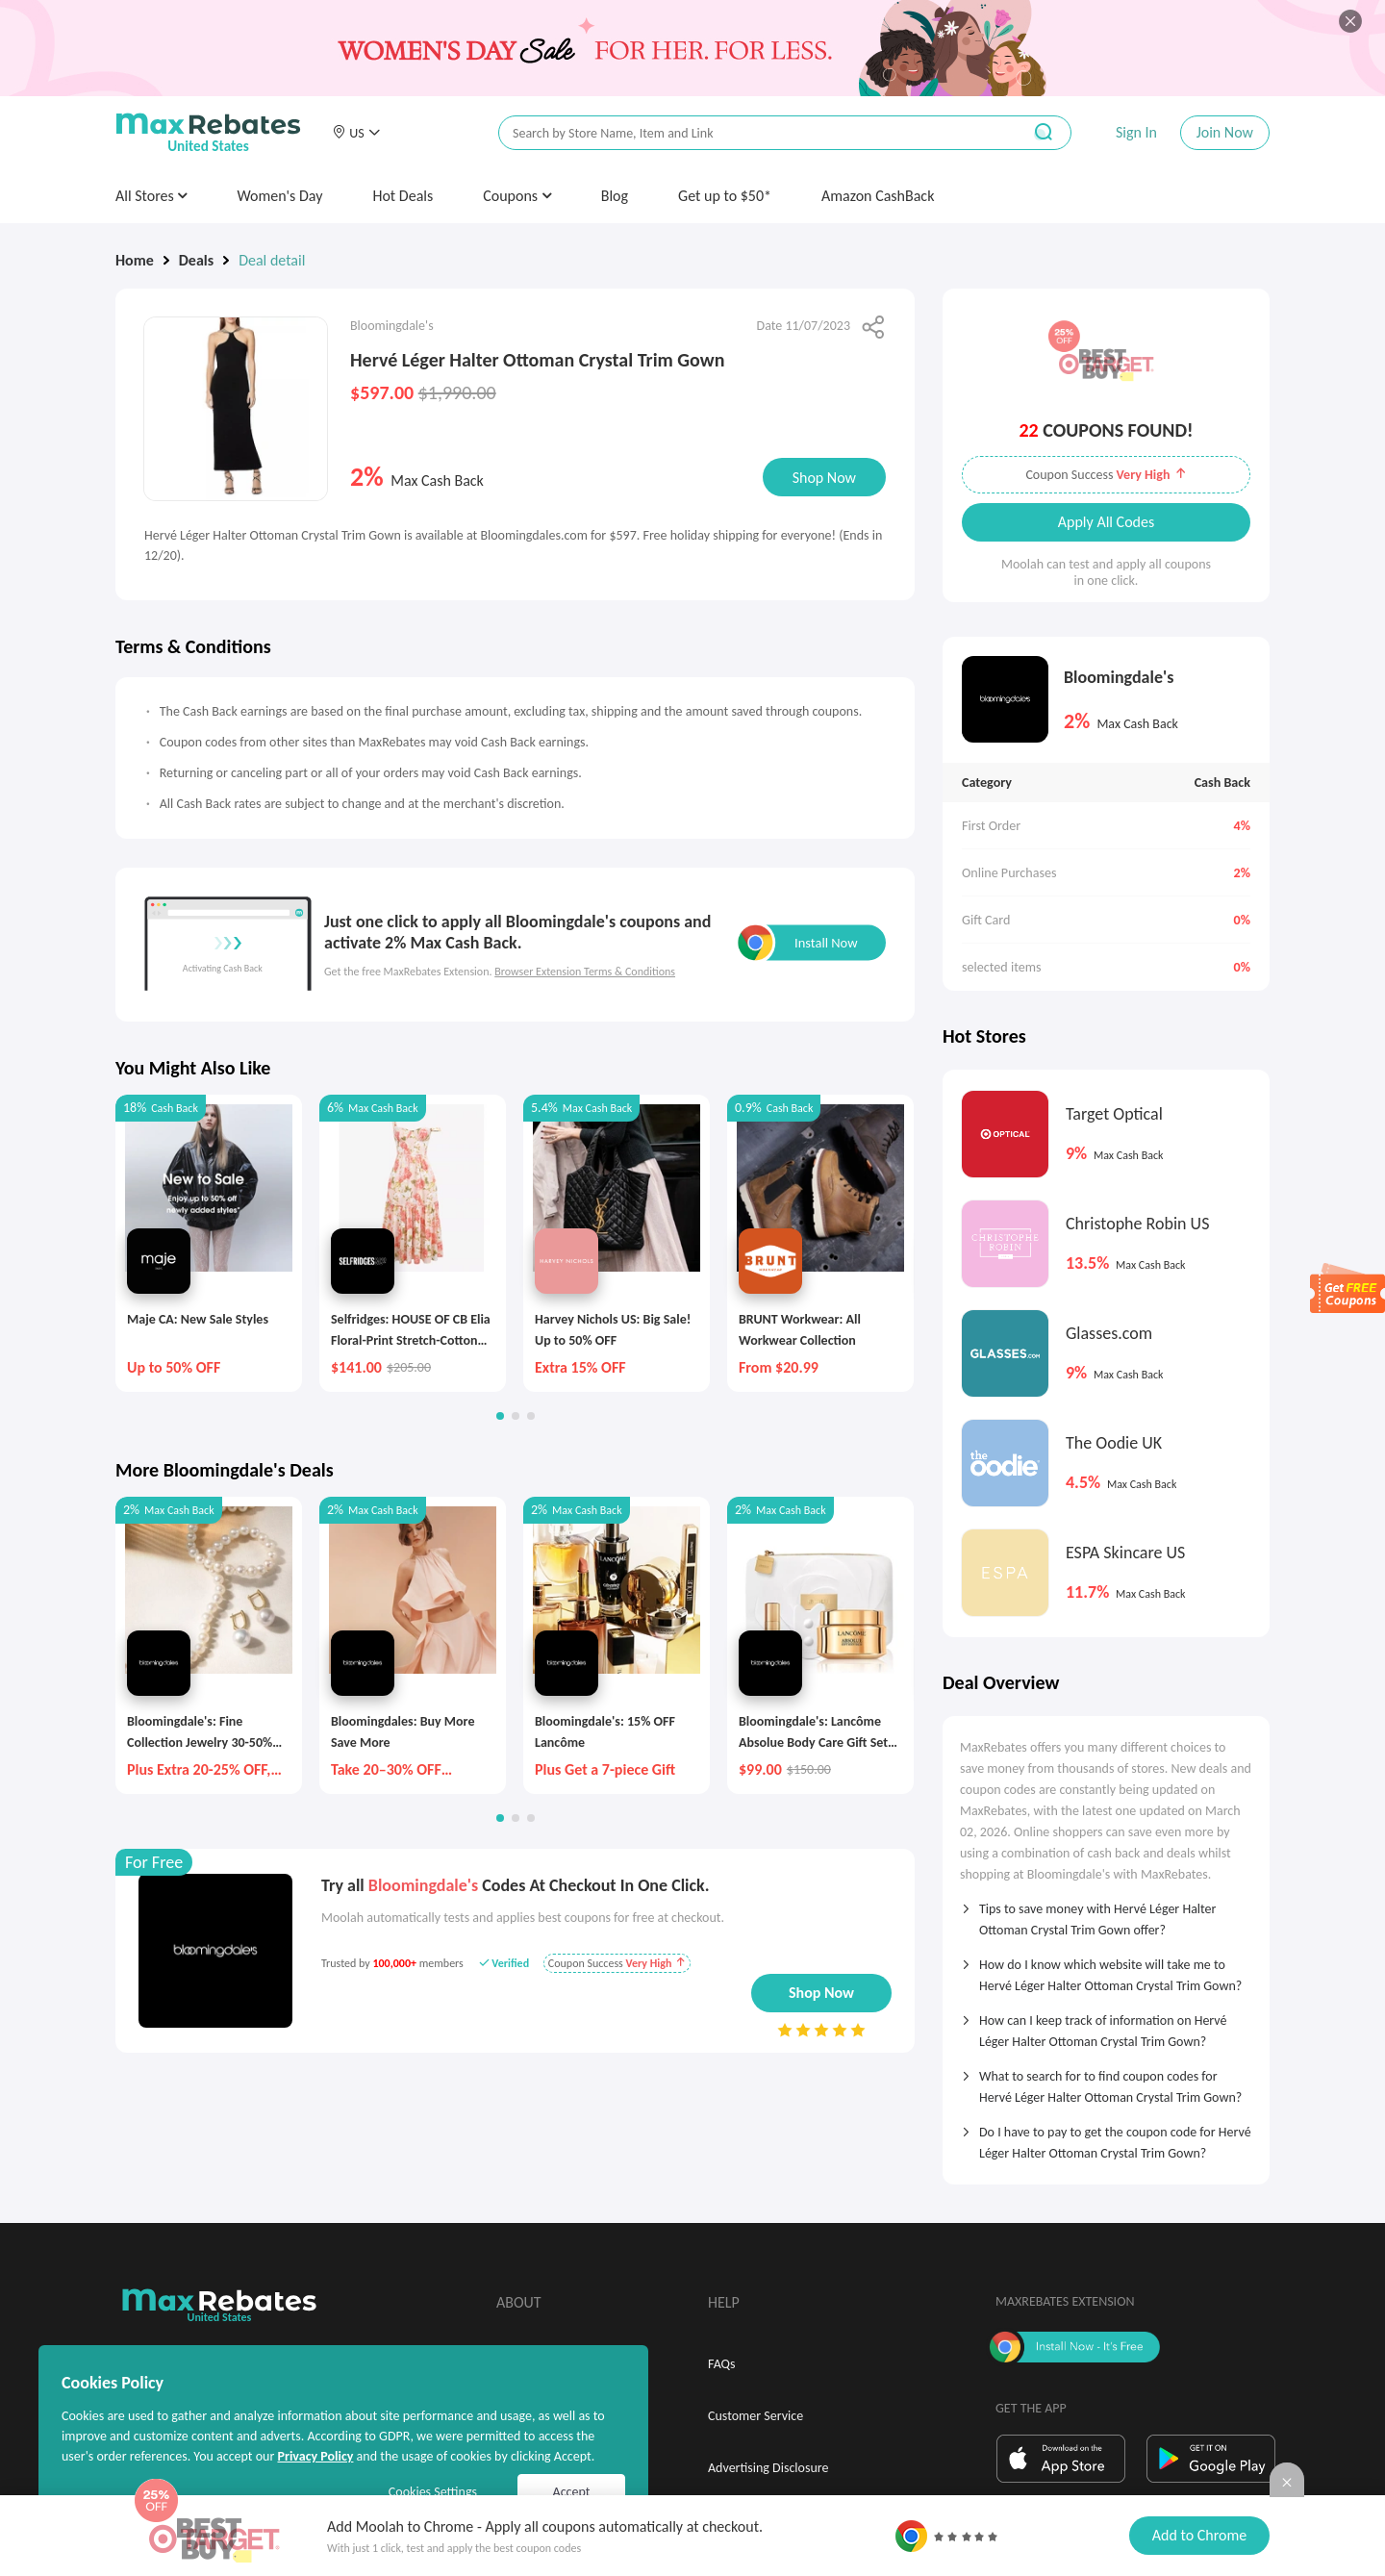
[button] (356, 132)
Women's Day (279, 196)
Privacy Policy (315, 2456)
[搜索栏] (747, 133)
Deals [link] (196, 260)
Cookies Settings (433, 2492)
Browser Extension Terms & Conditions (584, 971)
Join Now (1224, 132)
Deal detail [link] (272, 260)
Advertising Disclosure (768, 2468)
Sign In (1136, 132)
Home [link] (134, 260)
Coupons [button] (517, 196)
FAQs (722, 2364)
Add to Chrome (1199, 2535)
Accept (572, 2492)
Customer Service (755, 2416)
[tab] (1106, 1913)
